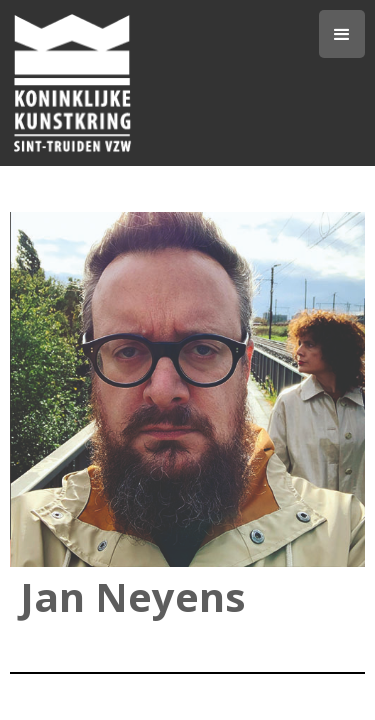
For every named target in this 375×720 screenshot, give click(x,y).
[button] (342, 34)
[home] (164, 83)
